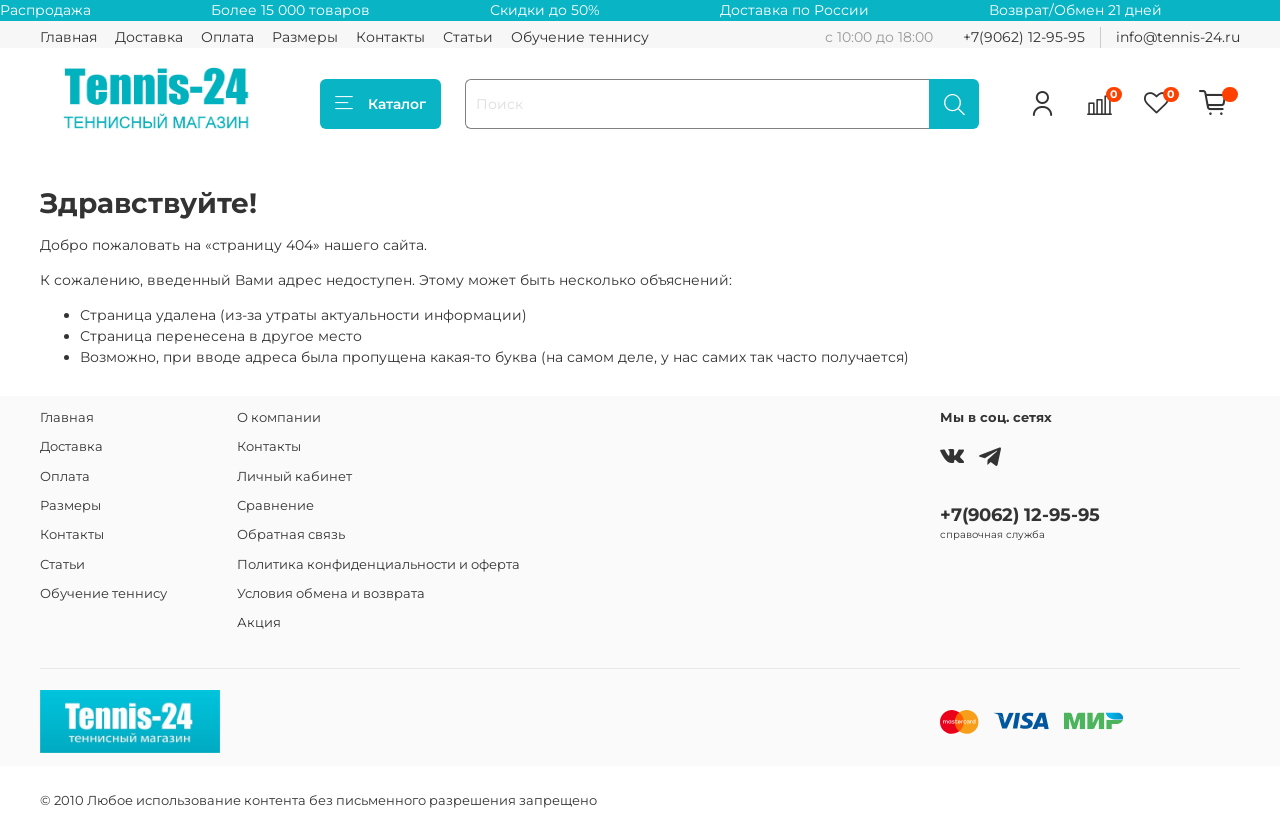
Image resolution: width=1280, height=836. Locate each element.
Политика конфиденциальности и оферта (378, 564)
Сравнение (275, 505)
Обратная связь (291, 534)
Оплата (227, 37)
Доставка (149, 37)
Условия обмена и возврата (331, 593)
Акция (259, 622)
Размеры (305, 37)
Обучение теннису (580, 37)
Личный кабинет (294, 476)
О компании (279, 417)
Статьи (468, 37)
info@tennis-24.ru (1178, 37)
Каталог (380, 104)
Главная (68, 37)
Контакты (390, 37)
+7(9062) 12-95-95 (1024, 37)
